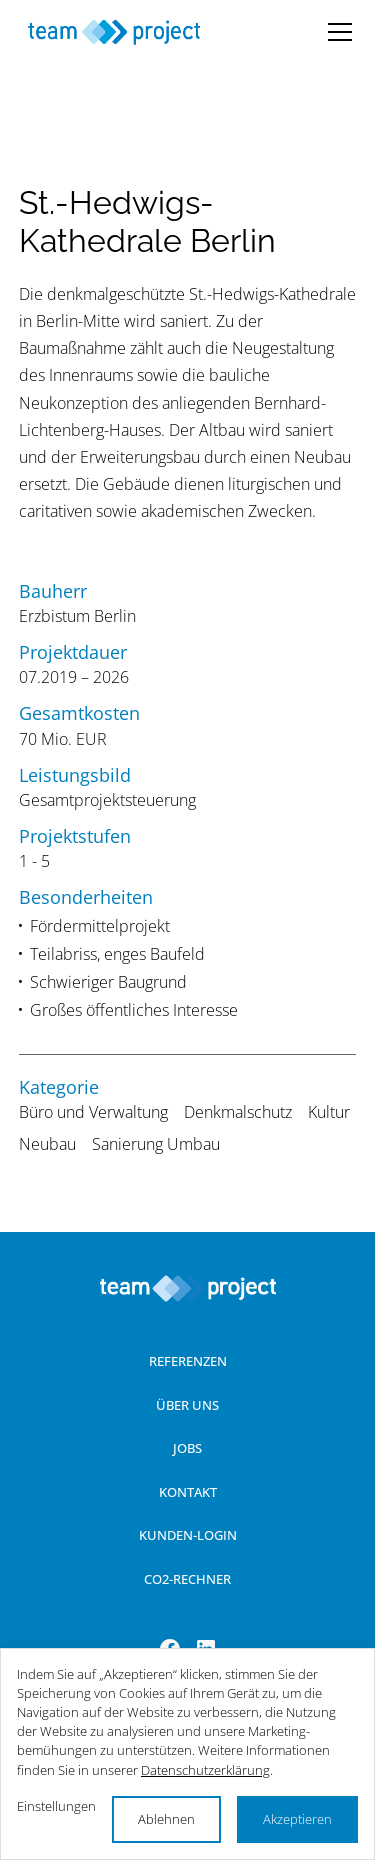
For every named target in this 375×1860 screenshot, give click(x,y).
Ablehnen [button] (166, 1819)
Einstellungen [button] (56, 1806)
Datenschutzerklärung (205, 1770)
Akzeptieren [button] (297, 1819)
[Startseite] (115, 31)
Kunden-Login (188, 1535)
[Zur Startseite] (188, 1288)
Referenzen (188, 1361)
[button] (336, 32)
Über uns (187, 1405)
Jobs (187, 1448)
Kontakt (188, 1492)
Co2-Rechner (187, 1579)
